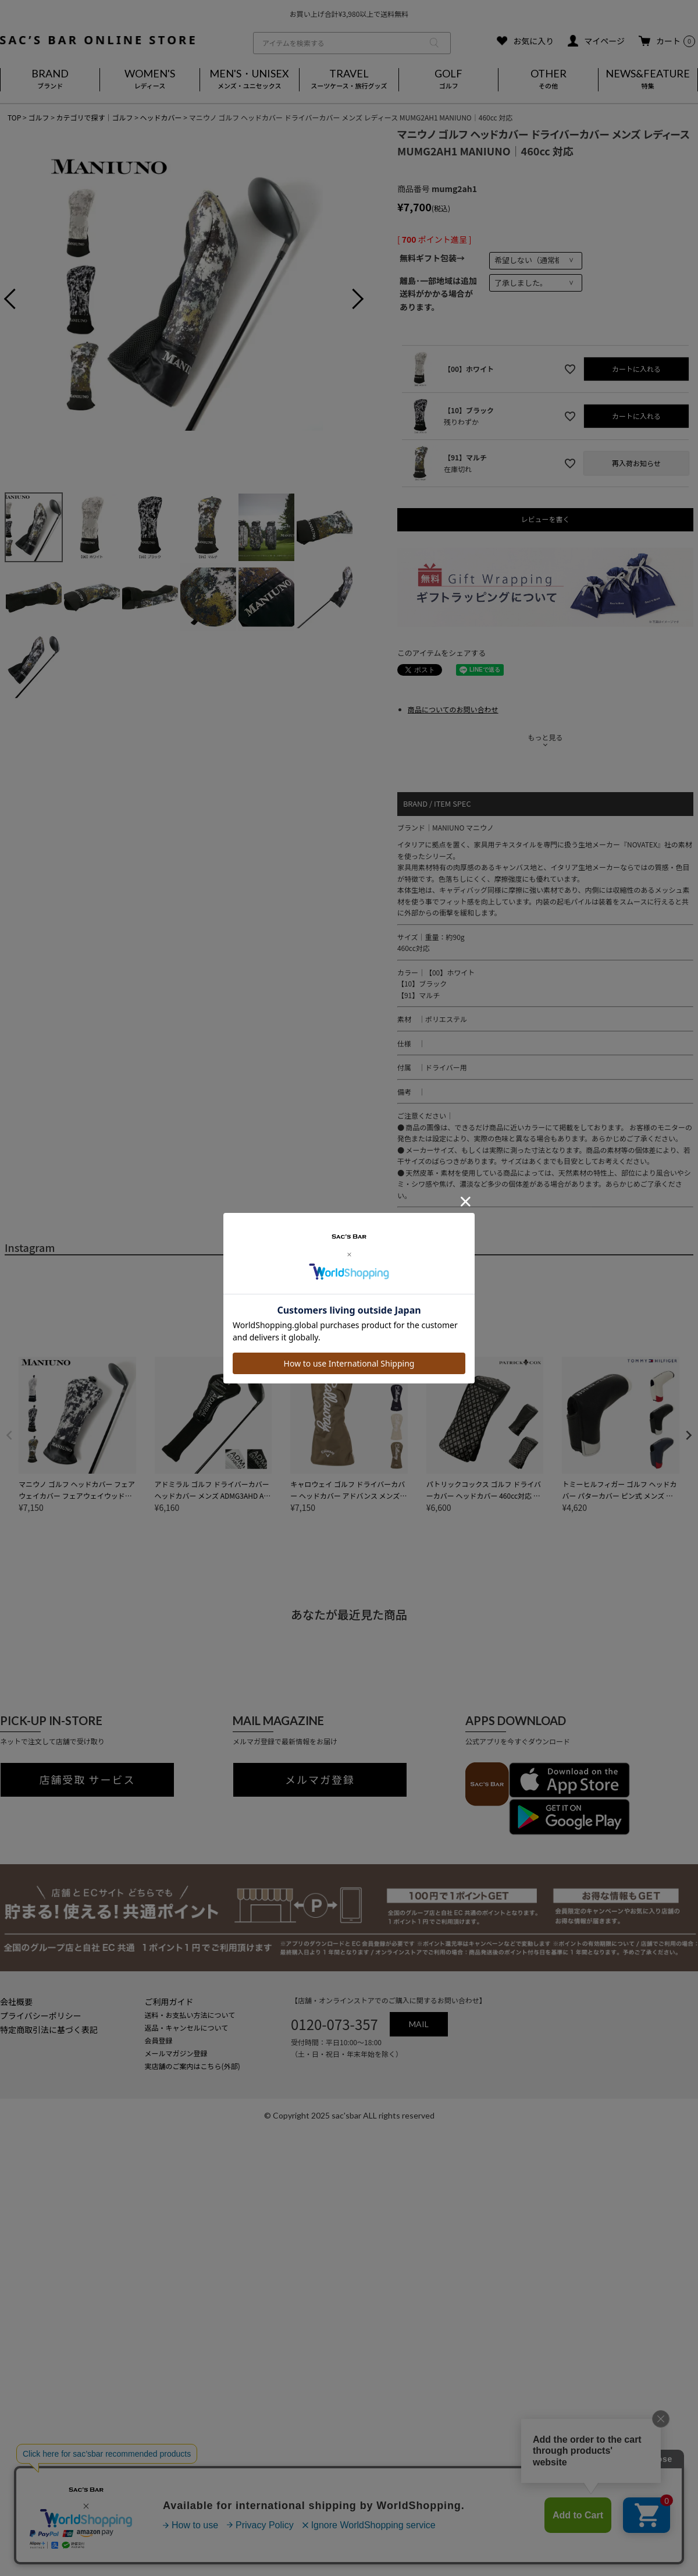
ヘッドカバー (161, 117)
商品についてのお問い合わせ (453, 709)
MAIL (419, 2024)
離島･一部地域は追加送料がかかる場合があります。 (438, 294)
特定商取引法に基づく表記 (49, 2029)
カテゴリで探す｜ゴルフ (94, 117)
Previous (18, 300)
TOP (14, 117)
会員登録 (159, 2040)
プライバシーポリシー (40, 2015)
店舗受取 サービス (88, 1779)
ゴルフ (38, 117)
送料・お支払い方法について (190, 2015)
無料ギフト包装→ (432, 258)
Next (349, 300)
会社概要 (16, 2001)
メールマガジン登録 (176, 2053)
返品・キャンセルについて (187, 2027)
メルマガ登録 (320, 1779)
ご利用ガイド (169, 2001)
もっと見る (545, 737)
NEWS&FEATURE (648, 80)
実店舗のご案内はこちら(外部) (192, 2066)
